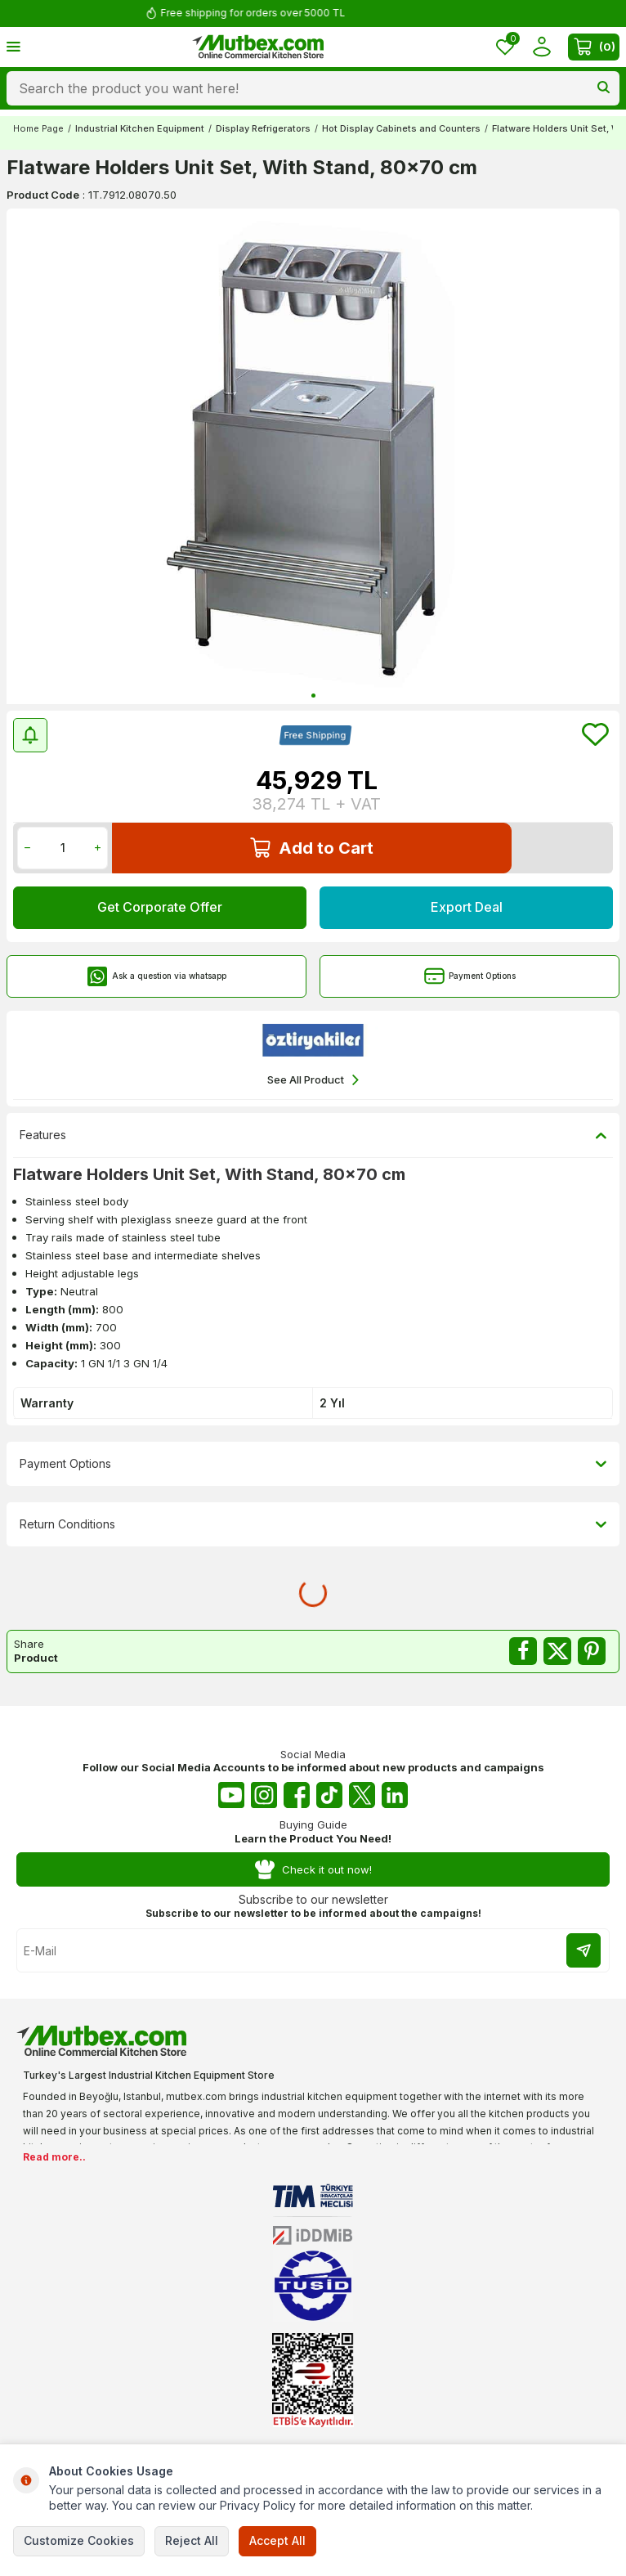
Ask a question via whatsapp (156, 976)
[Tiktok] (329, 1795)
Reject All (191, 2540)
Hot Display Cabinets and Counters (401, 128)
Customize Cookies (79, 2540)
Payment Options (470, 976)
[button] (313, 695)
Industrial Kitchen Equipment (139, 128)
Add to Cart (311, 847)
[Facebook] (297, 1795)
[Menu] (13, 46)
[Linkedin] (395, 1795)
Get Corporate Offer (159, 907)
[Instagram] (264, 1795)
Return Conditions (313, 1524)
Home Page (38, 128)
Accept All (277, 2540)
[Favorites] (505, 47)
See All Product (313, 1080)
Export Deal (467, 907)
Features (313, 1135)
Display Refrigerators (263, 128)
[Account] (541, 47)
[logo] (258, 46)
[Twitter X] (362, 1795)
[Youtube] (231, 1795)
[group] (313, 456)
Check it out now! (313, 1870)
